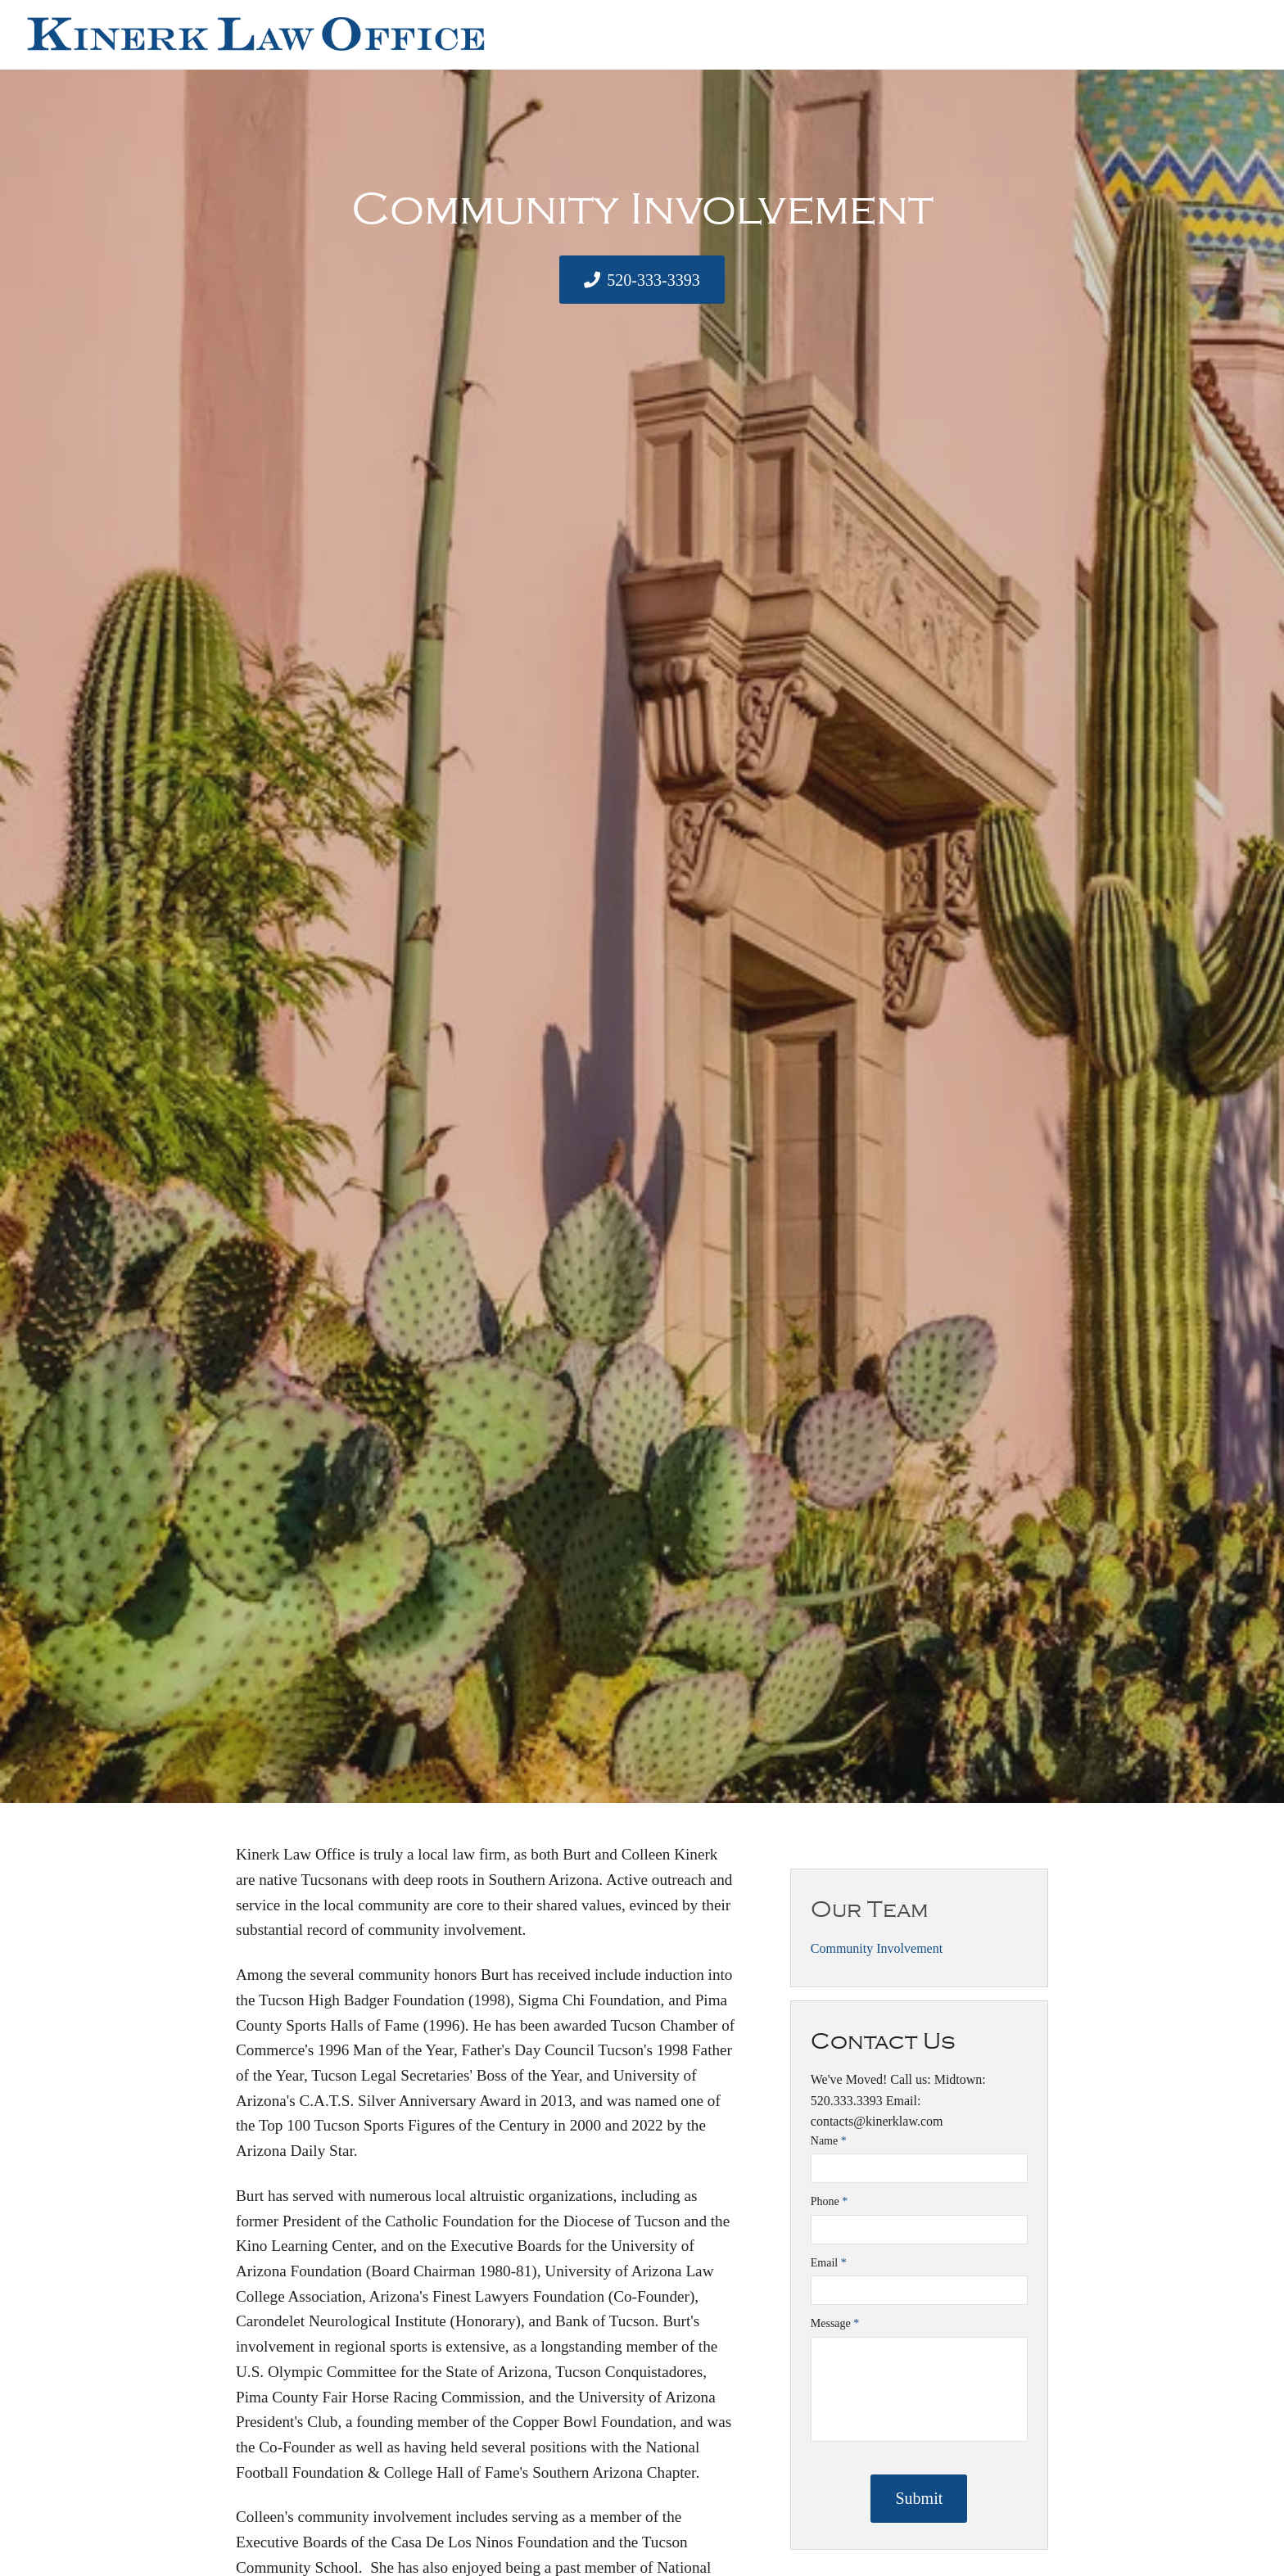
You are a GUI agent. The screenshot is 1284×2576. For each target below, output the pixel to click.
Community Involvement (877, 1948)
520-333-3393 (653, 280)
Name (829, 2141)
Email (829, 2263)
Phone (829, 2201)
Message (835, 2323)
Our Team (870, 1909)
